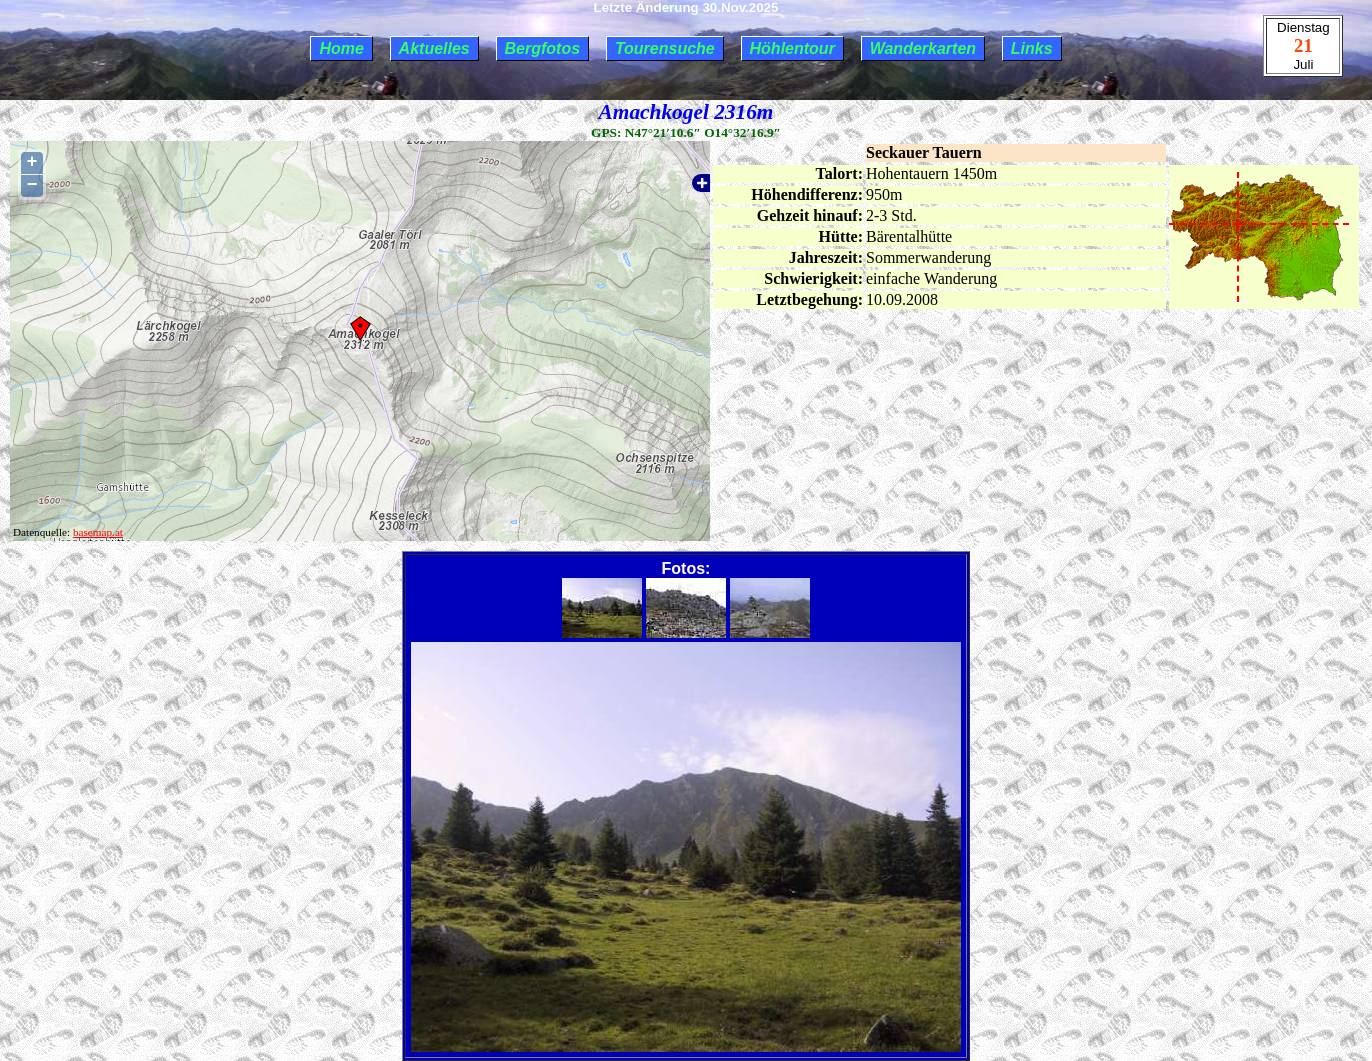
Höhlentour (792, 48)
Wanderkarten (923, 48)
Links (1032, 48)
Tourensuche (665, 48)
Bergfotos (543, 48)
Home (341, 48)
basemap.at (98, 532)
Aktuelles (434, 48)
